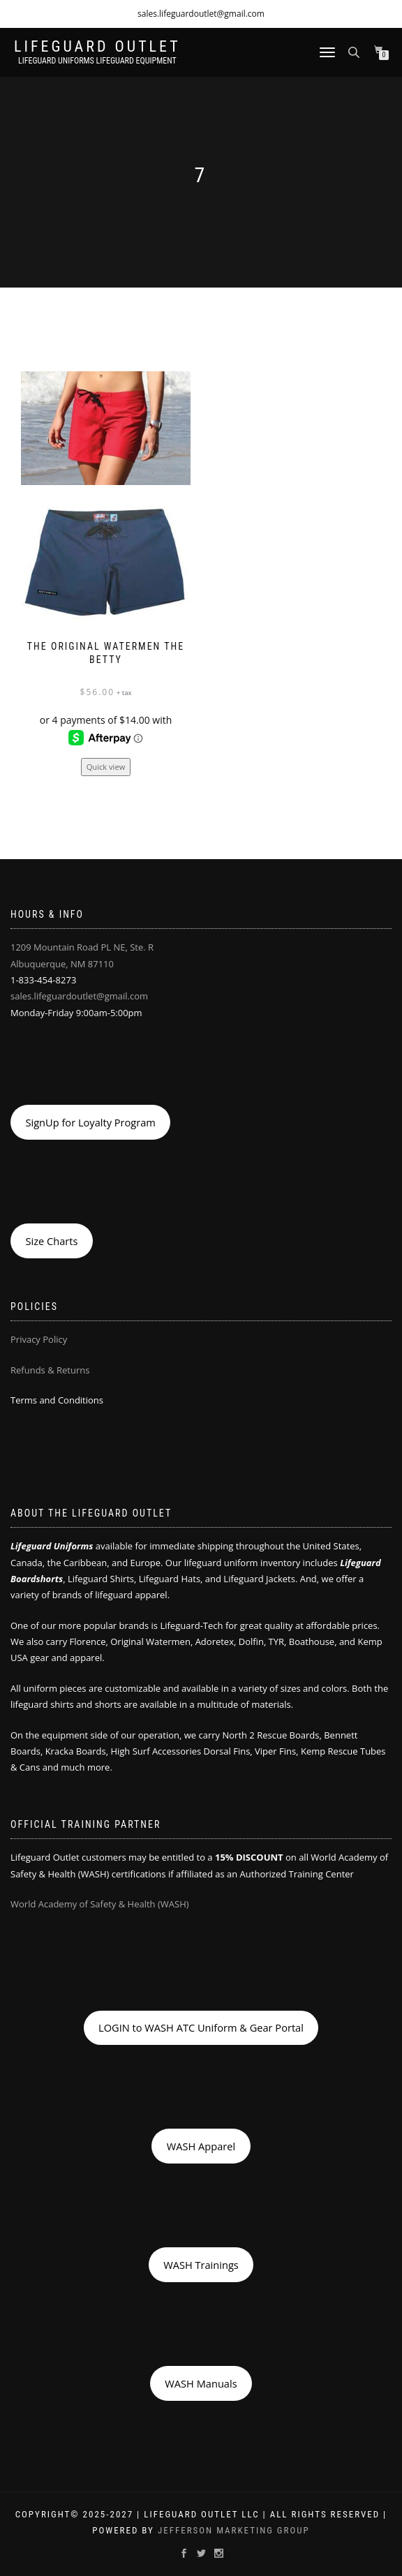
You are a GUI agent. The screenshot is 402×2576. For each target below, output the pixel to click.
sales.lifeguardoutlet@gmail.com (201, 14)
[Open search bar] (355, 51)
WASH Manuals (201, 2383)
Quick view (106, 766)
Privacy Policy (38, 1339)
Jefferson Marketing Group (234, 2530)
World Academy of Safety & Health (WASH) (99, 1904)
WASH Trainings (201, 2265)
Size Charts (51, 1241)
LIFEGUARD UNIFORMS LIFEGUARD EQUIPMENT (97, 61)
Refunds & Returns (49, 1370)
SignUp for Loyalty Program (90, 1122)
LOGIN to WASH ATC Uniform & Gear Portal (201, 2027)
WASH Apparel (201, 2146)
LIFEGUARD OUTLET (97, 46)
